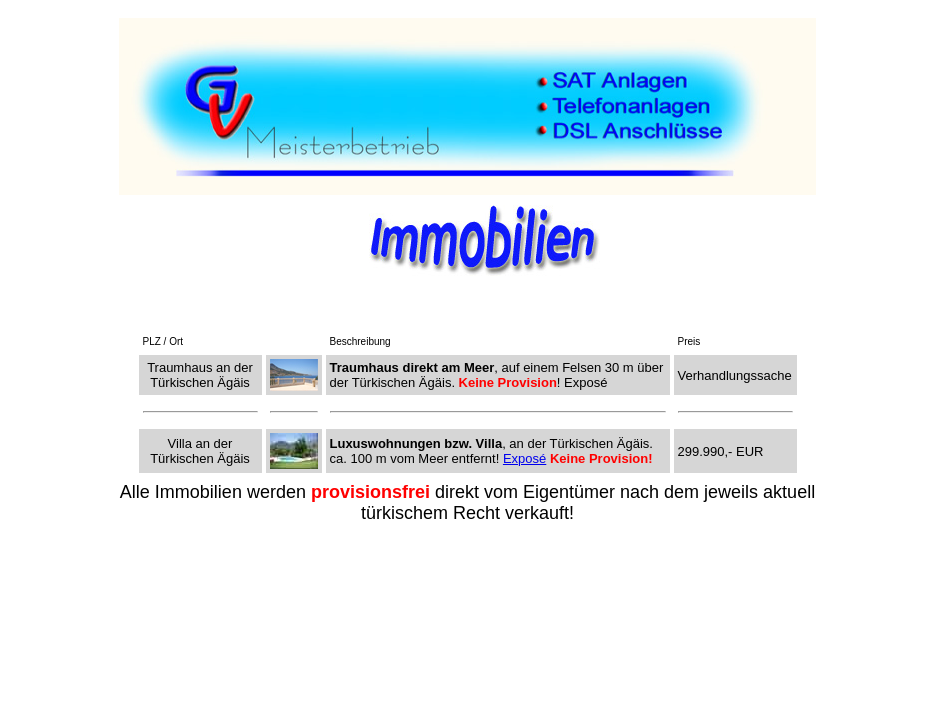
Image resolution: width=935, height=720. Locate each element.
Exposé (524, 458)
